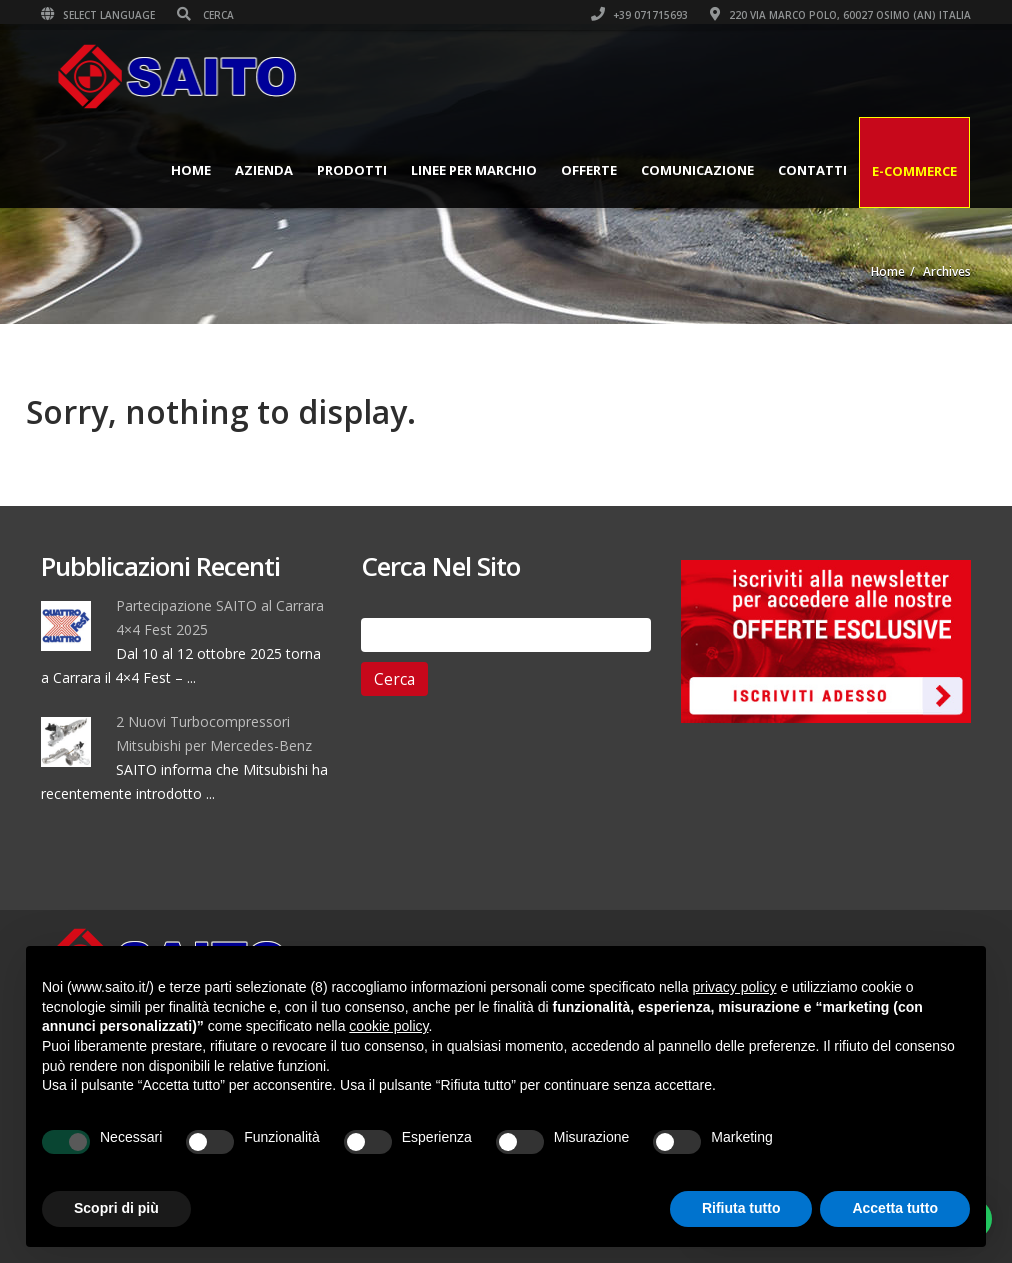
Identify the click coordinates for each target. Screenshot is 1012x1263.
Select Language (98, 15)
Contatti (812, 170)
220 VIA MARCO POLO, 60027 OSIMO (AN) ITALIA (840, 15)
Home (191, 170)
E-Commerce (914, 171)
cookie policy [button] (388, 1026)
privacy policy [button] (735, 987)
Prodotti (352, 170)
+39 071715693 (639, 15)
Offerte (589, 170)
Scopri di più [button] (116, 1208)
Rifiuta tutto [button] (741, 1208)
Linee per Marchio (474, 170)
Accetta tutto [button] (895, 1208)
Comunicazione (697, 170)
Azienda (264, 170)
